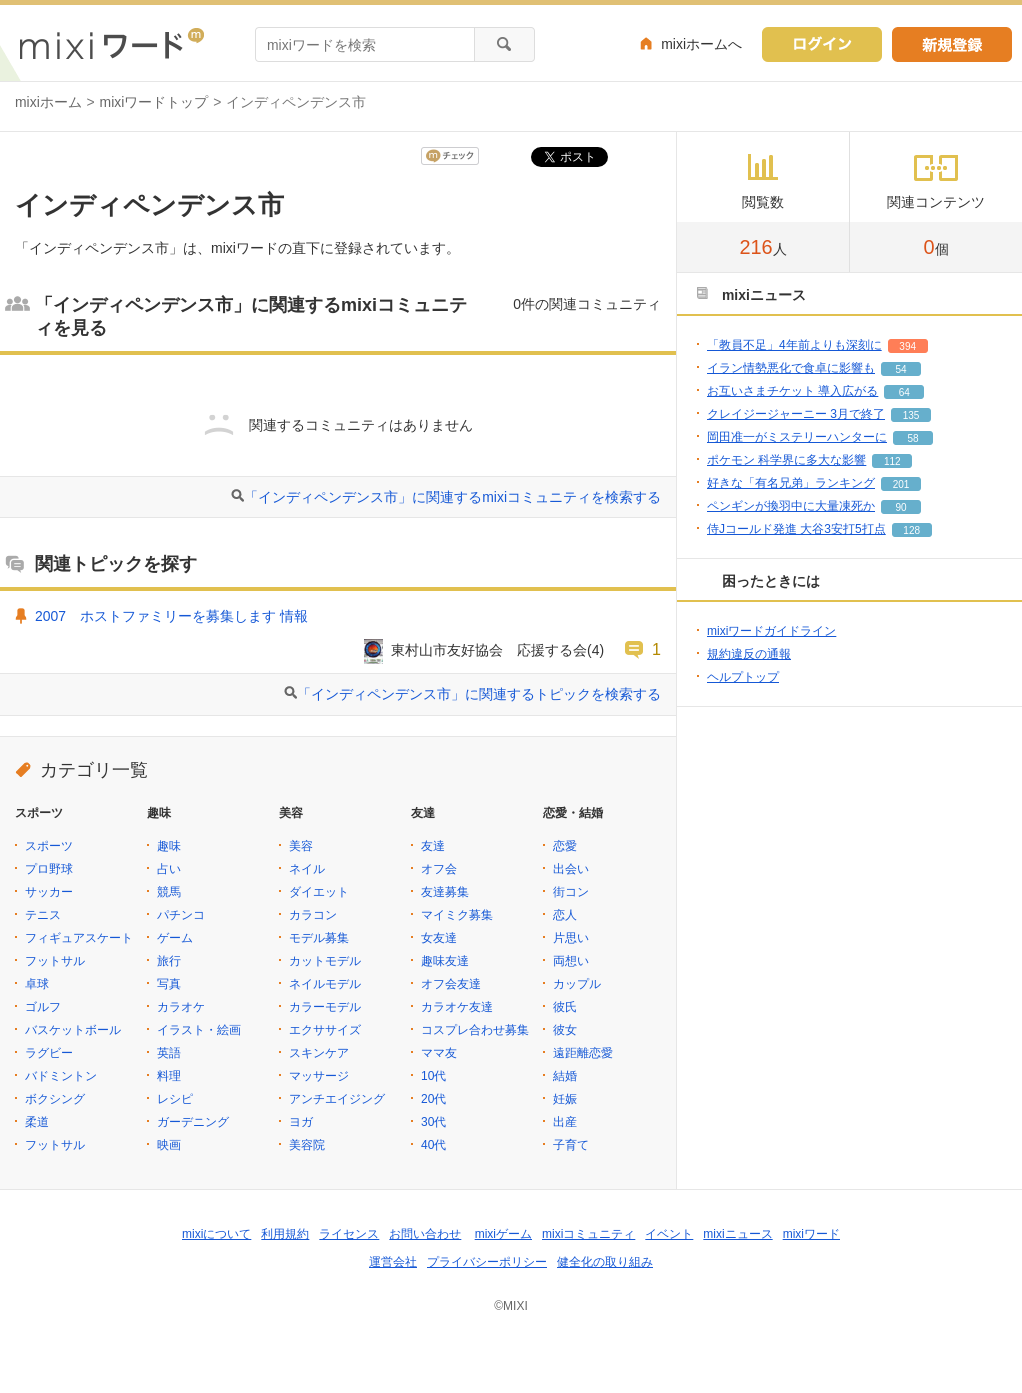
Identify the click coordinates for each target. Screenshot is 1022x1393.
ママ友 (439, 1053)
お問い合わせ (425, 1234)
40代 (433, 1145)
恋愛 (565, 846)
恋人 (565, 915)
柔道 (37, 1122)
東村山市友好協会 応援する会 (489, 650)
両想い (571, 961)
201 (901, 484)
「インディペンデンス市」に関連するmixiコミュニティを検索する (452, 497)
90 (900, 507)
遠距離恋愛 (583, 1053)
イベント (669, 1234)
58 (912, 438)
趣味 (169, 846)
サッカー (49, 892)
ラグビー (49, 1053)
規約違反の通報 (749, 654)
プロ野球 (49, 869)
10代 (433, 1076)
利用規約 (285, 1234)
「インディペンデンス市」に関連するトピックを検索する (479, 694)
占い (169, 869)
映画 (169, 1145)
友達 (433, 846)
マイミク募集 (457, 915)
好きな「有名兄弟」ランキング (791, 483)
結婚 (565, 1076)
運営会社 (393, 1262)
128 (911, 530)
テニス (43, 915)
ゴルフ (43, 1007)
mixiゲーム (503, 1234)
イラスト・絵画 (199, 1030)
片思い (571, 938)
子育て (571, 1145)
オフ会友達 (451, 984)
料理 (169, 1076)
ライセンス (349, 1234)
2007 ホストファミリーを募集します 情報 (171, 616)
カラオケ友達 (457, 1007)
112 (892, 461)
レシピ (175, 1099)
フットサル (55, 961)
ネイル (307, 869)
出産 (565, 1122)
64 (904, 392)
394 (907, 346)
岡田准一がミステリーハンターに (797, 437)
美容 (301, 846)
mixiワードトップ (154, 102)
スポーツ (49, 846)
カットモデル (325, 961)
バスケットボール (73, 1030)
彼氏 (565, 1007)
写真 (169, 984)
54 (900, 369)
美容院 (307, 1145)
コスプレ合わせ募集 (475, 1030)
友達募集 (445, 892)
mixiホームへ (701, 44)
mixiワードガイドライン (771, 631)
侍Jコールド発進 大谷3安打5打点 (796, 529)
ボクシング (55, 1099)
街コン (571, 892)
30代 (433, 1122)
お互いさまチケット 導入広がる (792, 391)
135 (911, 415)
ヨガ (301, 1122)
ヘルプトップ (743, 677)
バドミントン (61, 1076)
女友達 (439, 938)
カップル (577, 984)
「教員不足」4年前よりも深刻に (794, 345)
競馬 (169, 892)
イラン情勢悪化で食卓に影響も (791, 368)
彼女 (565, 1030)
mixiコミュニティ (588, 1234)
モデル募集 (319, 938)
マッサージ (319, 1076)
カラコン (313, 915)
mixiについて (216, 1234)
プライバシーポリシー (487, 1262)
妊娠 (565, 1099)
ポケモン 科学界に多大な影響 (786, 460)
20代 (433, 1099)
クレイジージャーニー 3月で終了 (796, 414)
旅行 (169, 961)
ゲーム (175, 938)
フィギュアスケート (79, 938)
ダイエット (319, 892)
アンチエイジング (337, 1099)
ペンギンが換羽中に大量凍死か (791, 506)
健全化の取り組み (605, 1262)
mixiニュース (737, 1234)
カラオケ (181, 1007)
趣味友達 (445, 961)
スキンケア (319, 1053)
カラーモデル (325, 1007)
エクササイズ (325, 1030)
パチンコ (181, 915)
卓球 (37, 984)
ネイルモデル (325, 984)
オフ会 (439, 869)
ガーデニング (193, 1122)
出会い (571, 869)
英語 (169, 1053)
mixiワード (811, 1234)
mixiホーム (48, 102)
